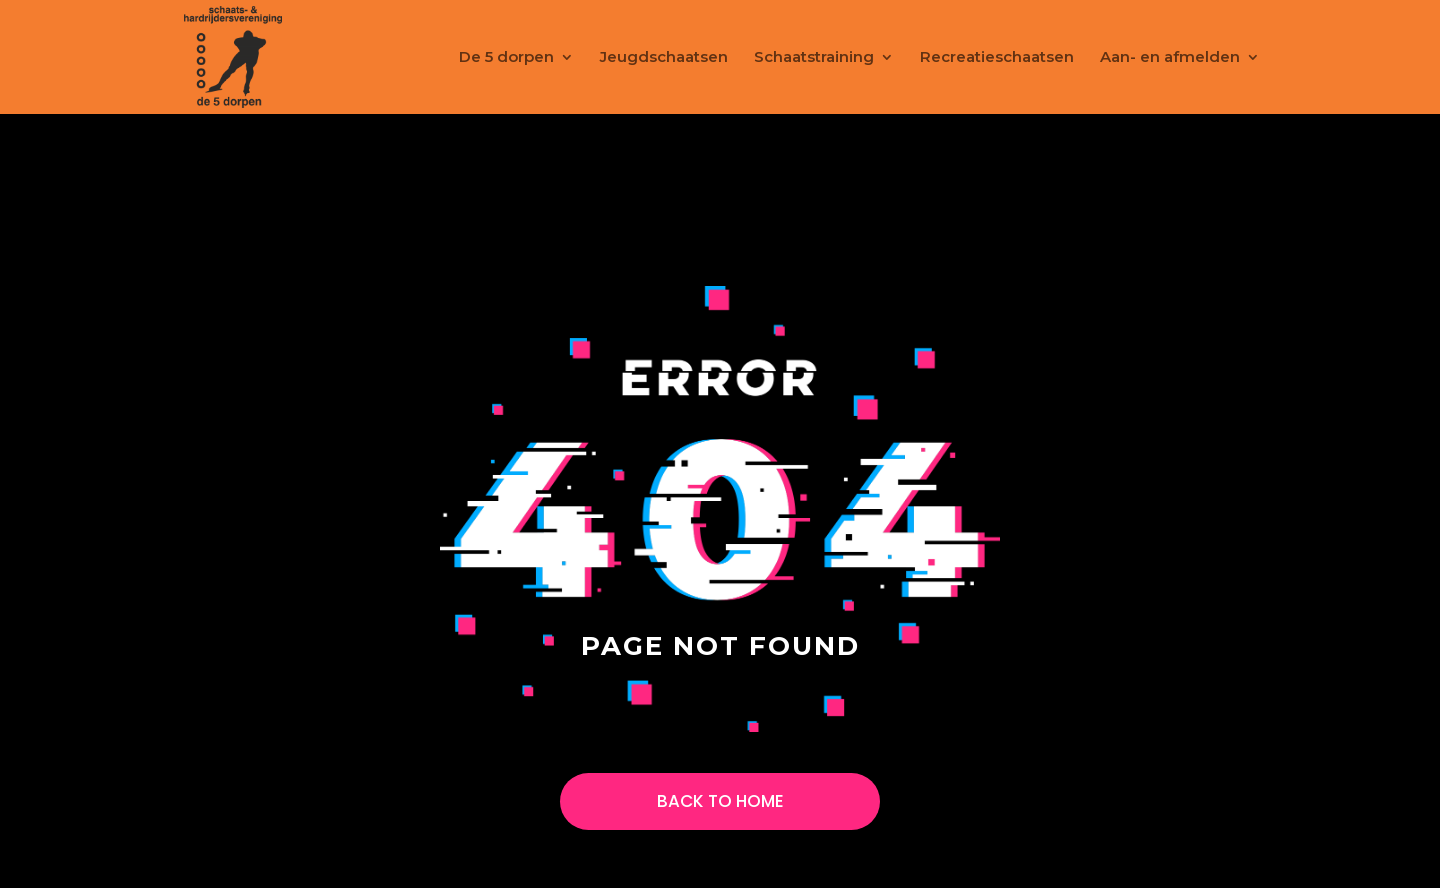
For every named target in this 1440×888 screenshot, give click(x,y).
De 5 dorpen (506, 58)
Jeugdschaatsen (664, 58)
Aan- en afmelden (1170, 58)
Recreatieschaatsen (997, 58)
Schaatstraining (814, 58)
